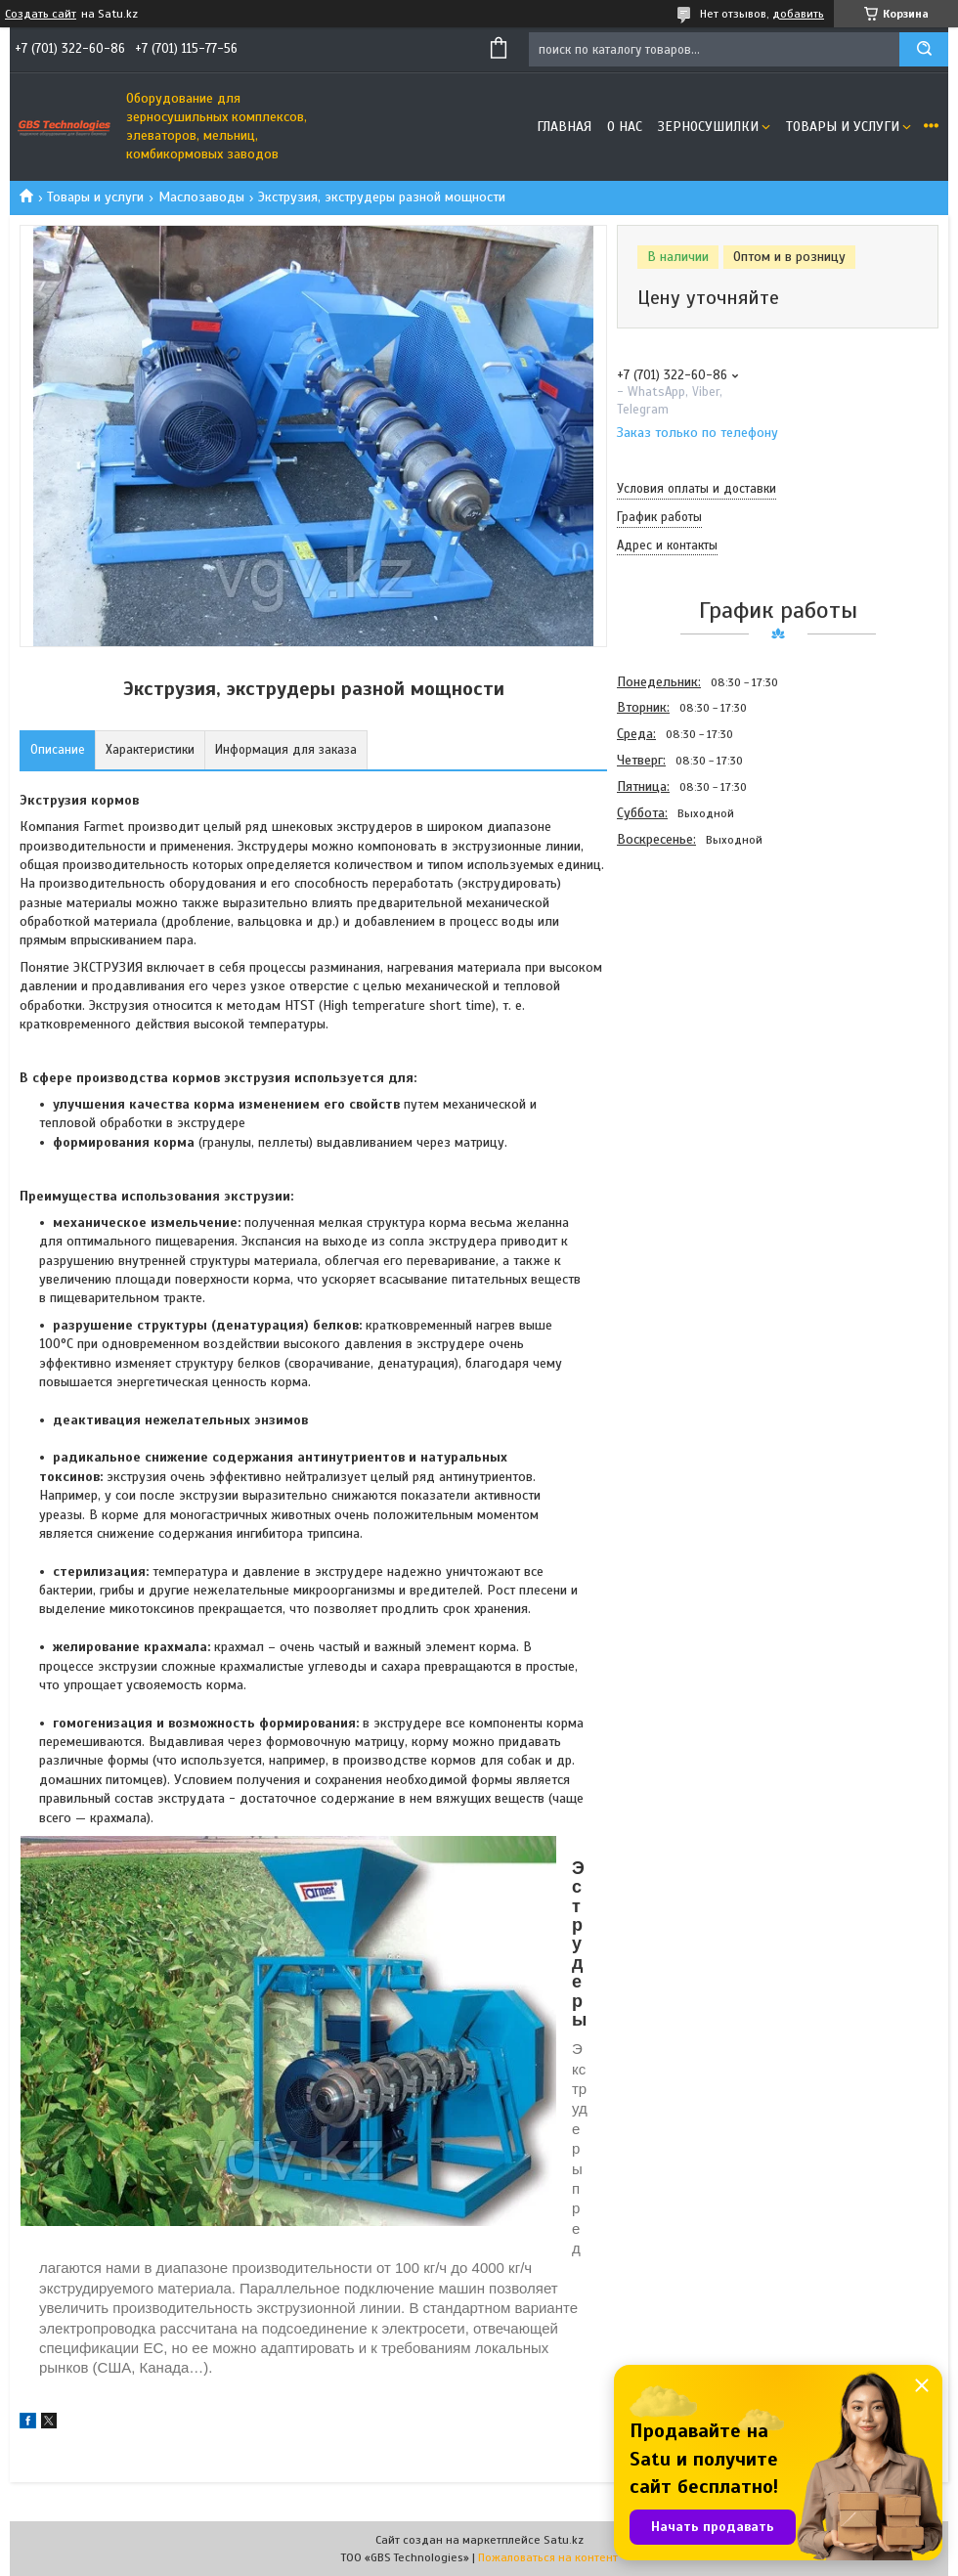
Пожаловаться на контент (548, 2557)
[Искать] (923, 49)
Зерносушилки (708, 126)
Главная (564, 126)
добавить (798, 14)
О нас (624, 126)
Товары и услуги (842, 126)
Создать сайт (40, 14)
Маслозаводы (201, 197)
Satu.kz (564, 2540)
